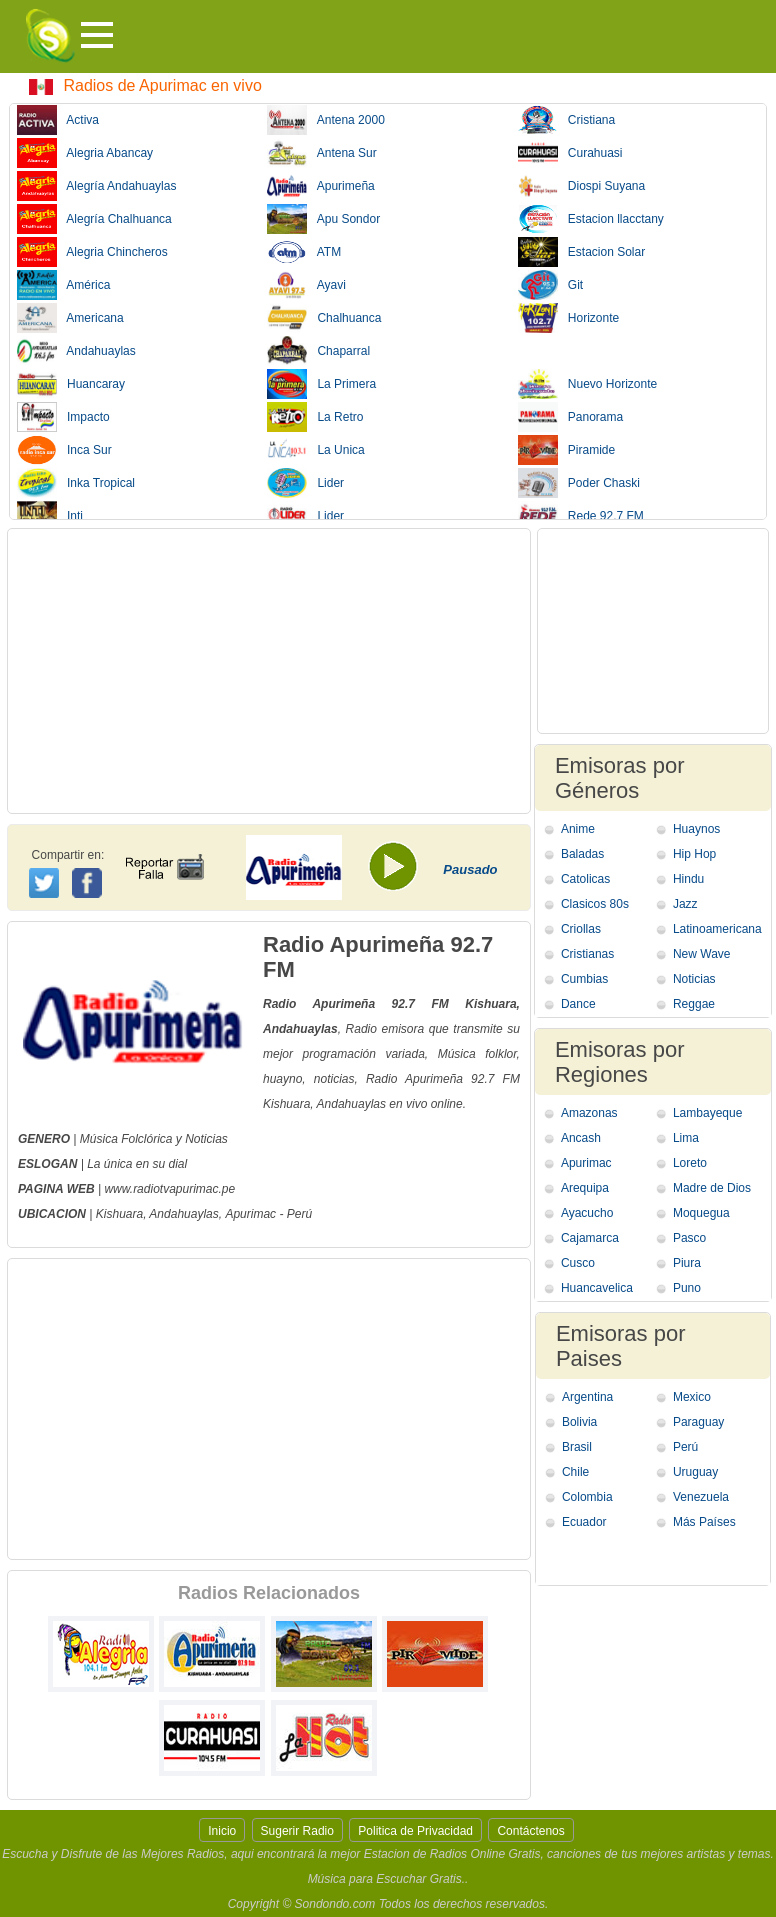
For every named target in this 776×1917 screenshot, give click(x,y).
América (63, 285)
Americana (70, 318)
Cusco (578, 1263)
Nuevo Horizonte (587, 384)
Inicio (222, 1831)
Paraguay (698, 1422)
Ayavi (306, 285)
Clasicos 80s (595, 904)
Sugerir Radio (297, 1831)
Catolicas (585, 879)
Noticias (694, 979)
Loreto (690, 1163)
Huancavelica (597, 1288)
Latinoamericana (717, 929)
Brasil (577, 1447)
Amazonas (589, 1113)
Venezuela (701, 1497)
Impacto (63, 417)
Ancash (581, 1138)
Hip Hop (694, 854)
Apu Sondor (323, 219)
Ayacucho (587, 1213)
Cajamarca (590, 1238)
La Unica (315, 450)
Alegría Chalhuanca (94, 219)
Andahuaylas (76, 351)
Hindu (688, 879)
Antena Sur (321, 153)
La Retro (315, 417)
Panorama (570, 417)
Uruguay (695, 1472)
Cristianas (587, 954)
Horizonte (568, 318)
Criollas (581, 929)
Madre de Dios (712, 1188)
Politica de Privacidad (415, 1831)
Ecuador (584, 1522)
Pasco (689, 1238)
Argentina (587, 1397)
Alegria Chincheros (92, 252)
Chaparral (318, 351)
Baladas (582, 854)
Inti (50, 516)
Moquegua (701, 1213)
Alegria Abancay (85, 153)
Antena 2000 (325, 120)
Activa (58, 120)
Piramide (566, 450)
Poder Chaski (579, 483)
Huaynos (696, 829)
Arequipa (585, 1188)
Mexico (692, 1397)
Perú (685, 1447)
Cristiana (566, 120)
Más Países (704, 1522)
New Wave (702, 954)
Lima (686, 1138)
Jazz (685, 904)
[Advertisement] (269, 671)
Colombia (587, 1497)
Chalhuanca (324, 318)
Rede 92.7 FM (581, 516)
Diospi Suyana (581, 186)
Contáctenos (530, 1831)
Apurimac (250, 1214)
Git (550, 285)
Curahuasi (570, 153)
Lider (305, 483)
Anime (578, 829)
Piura (687, 1263)
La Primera (321, 384)
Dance (578, 1004)
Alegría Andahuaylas (96, 186)
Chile (575, 1472)
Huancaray (71, 384)
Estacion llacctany (591, 219)
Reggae (694, 1004)
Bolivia (579, 1422)
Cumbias (584, 979)
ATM (304, 252)
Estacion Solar (581, 252)
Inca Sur (64, 450)
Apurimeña (320, 186)
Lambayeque (707, 1113)
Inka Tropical (76, 483)
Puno (687, 1288)
